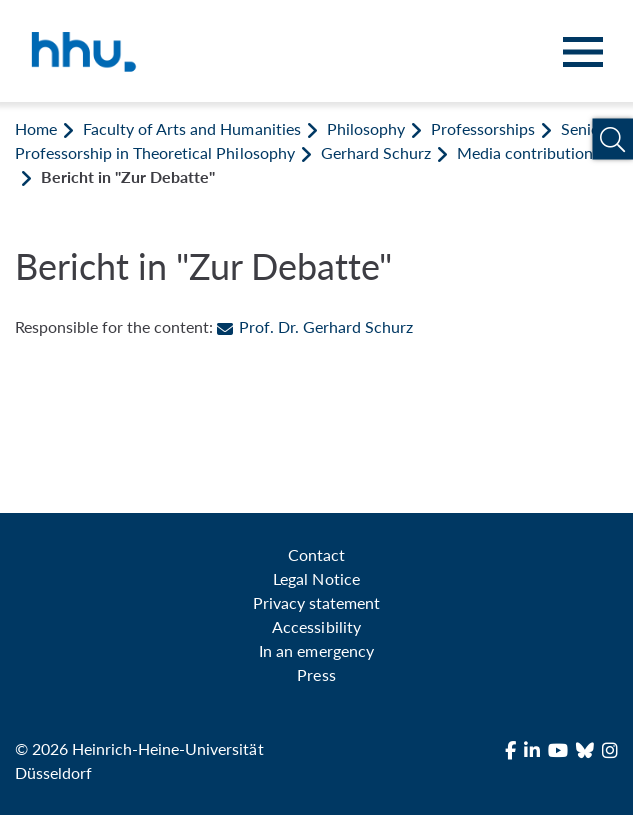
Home (36, 128)
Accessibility (316, 626)
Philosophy (366, 128)
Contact (316, 554)
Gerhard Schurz (376, 152)
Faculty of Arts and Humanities (191, 128)
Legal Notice (316, 578)
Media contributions (528, 152)
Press (316, 674)
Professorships (483, 128)
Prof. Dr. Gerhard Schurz (314, 326)
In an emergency (316, 650)
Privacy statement (316, 602)
